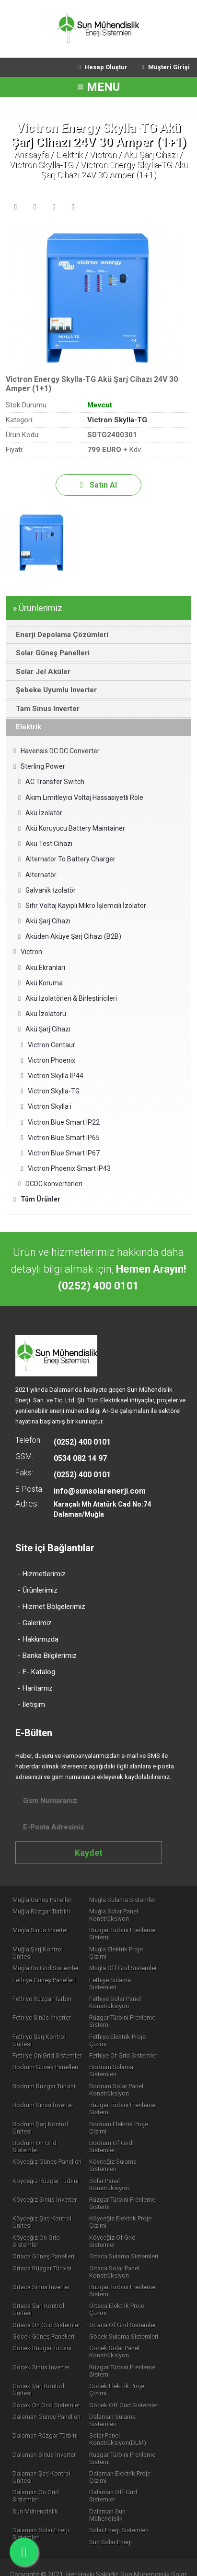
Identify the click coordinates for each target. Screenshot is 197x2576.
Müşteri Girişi (166, 67)
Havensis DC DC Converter (56, 751)
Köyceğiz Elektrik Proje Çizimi (125, 2191)
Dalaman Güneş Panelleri (47, 2373)
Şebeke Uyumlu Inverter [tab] (53, 690)
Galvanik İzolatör (47, 890)
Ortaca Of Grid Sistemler (127, 2286)
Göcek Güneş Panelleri (44, 2298)
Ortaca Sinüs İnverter (122, 2243)
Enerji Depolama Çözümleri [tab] (59, 634)
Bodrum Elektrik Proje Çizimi (123, 2110)
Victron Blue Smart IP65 (60, 1137)
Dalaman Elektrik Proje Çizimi (125, 2434)
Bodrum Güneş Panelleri (46, 2056)
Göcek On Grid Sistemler (47, 2361)
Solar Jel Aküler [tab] (40, 671)
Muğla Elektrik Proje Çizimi (130, 1950)
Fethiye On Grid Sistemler (47, 2044)
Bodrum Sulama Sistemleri (130, 2056)
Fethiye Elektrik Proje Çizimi (122, 2028)
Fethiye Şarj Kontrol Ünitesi (50, 2024)
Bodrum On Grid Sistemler (48, 2125)
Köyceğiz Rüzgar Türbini (46, 2156)
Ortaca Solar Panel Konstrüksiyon (38, 2247)
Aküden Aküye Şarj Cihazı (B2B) (69, 936)
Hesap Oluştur (103, 67)
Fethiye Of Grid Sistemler (128, 2044)
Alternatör (37, 875)
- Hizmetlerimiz (42, 1574)
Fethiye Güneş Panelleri (44, 1974)
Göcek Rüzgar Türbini (42, 2310)
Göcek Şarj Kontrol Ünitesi (49, 2349)
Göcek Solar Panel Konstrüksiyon (119, 2314)
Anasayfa (31, 154)
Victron (103, 154)
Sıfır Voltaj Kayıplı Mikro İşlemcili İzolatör (82, 905)
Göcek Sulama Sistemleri (128, 2298)
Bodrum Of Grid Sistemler (129, 2125)
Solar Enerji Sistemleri (124, 2481)
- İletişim (31, 1704)
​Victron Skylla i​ (46, 1106)
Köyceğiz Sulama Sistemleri (118, 2141)
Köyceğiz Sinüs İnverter (45, 2168)
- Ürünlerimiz (38, 1590)
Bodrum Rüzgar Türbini (44, 2068)
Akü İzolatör (40, 813)
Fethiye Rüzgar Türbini (43, 1986)
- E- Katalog (36, 1672)
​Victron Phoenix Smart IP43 (66, 1168)
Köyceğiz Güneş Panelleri (47, 2137)
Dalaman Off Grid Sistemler (118, 2453)
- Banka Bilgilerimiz (47, 1655)
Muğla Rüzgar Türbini (41, 1911)
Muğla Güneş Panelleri (43, 1899)
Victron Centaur (48, 1045)
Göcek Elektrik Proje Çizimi (131, 2349)
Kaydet (89, 1853)
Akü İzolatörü (42, 1014)
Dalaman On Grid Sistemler (50, 2449)
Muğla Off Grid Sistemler (128, 1962)
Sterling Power (39, 766)
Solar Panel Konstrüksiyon (130, 2156)
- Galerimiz (35, 1623)
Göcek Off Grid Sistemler (128, 2361)
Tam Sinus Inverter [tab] (45, 708)
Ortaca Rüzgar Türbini (123, 2231)
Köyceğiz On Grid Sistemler (36, 2211)
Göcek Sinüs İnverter (41, 2329)
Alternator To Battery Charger (67, 859)
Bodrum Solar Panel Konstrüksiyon (121, 2071)
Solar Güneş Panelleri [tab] (50, 653)
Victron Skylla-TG (41, 164)
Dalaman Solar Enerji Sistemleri (41, 2485)
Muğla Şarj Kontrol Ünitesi (48, 1950)
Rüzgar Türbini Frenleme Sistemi (127, 1934)
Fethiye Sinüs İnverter (42, 2005)
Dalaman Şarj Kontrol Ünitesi (42, 2434)
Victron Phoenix (48, 1060)
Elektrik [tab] (26, 727)
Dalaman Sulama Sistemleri (117, 2376)
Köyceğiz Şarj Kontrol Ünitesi (42, 2191)
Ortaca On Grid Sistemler (47, 2286)
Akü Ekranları (41, 967)
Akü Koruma (40, 983)
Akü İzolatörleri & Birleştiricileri (67, 998)
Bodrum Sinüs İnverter (43, 2087)
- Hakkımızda (38, 1639)
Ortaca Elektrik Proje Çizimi (131, 2274)
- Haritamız (35, 1688)
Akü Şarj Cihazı (150, 154)
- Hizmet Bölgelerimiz (51, 1606)
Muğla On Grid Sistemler (46, 1962)
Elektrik (69, 154)
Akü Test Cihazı (45, 843)
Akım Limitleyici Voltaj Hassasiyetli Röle (80, 797)
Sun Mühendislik (35, 2469)
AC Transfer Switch (51, 781)
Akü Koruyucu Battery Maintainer (71, 828)
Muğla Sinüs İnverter (41, 1931)
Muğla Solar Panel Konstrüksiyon (118, 1915)
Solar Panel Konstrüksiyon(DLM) (122, 2396)
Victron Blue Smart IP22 (60, 1122)
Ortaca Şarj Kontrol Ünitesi (49, 2274)
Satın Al (98, 485)
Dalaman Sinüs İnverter (44, 2411)
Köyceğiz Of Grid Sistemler (131, 2207)
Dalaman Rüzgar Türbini (45, 2392)
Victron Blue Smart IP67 (60, 1153)
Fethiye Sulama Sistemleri (129, 1974)
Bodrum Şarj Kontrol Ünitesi (41, 2110)
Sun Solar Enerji (115, 2493)
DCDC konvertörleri (50, 1184)
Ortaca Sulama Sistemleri (47, 2231)
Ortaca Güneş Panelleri (125, 2219)
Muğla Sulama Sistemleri (128, 1899)
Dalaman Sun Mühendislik (130, 2469)
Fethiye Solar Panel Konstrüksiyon (120, 1990)
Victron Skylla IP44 (52, 1075)
